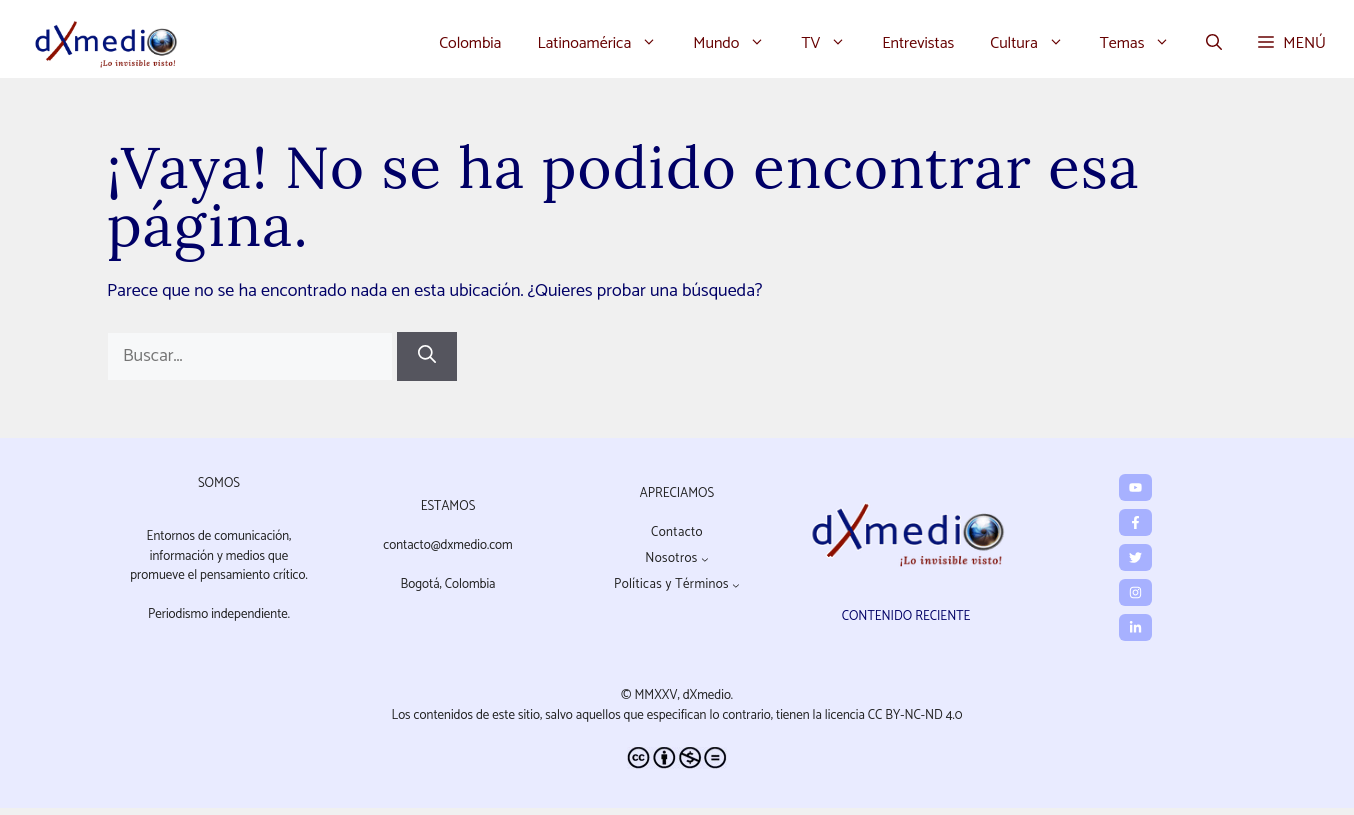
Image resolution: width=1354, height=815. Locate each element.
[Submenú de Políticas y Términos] (736, 585)
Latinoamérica (606, 44)
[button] (1214, 44)
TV (832, 44)
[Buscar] (427, 356)
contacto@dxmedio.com (447, 545)
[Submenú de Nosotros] (705, 559)
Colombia (470, 43)
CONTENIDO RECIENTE (906, 616)
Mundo (738, 44)
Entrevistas (918, 43)
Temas (1144, 44)
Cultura (1036, 44)
